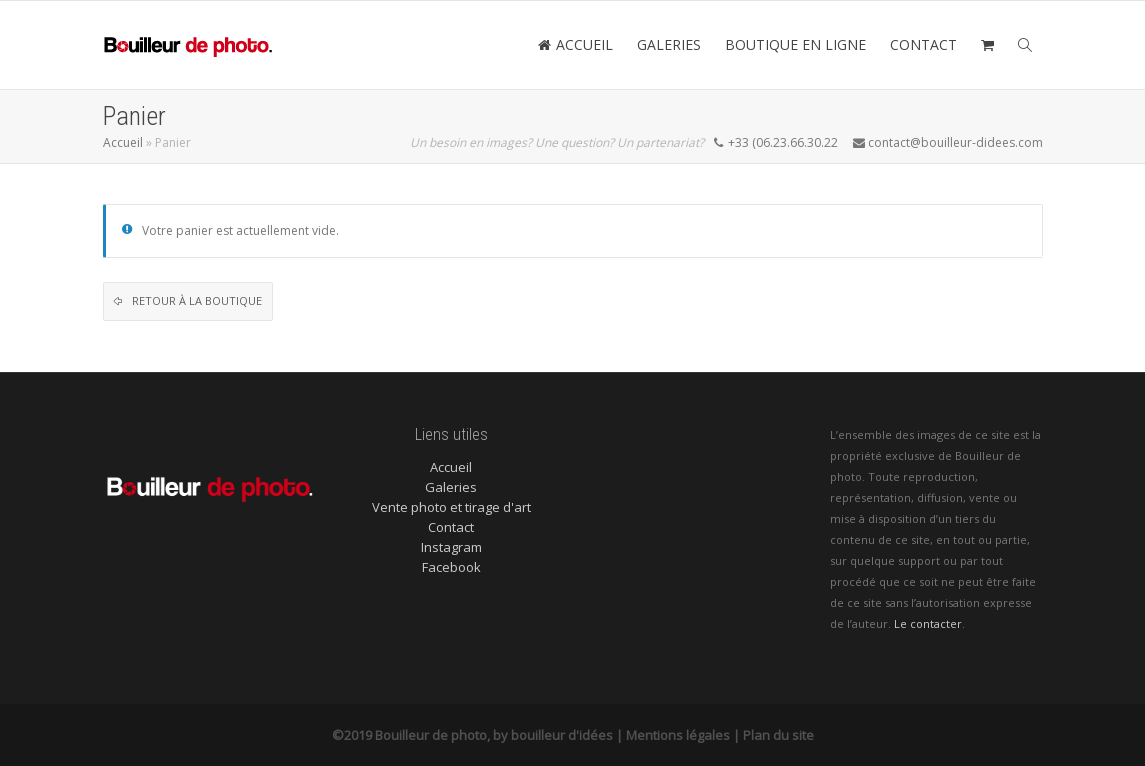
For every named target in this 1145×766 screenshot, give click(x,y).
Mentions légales (678, 735)
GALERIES (669, 44)
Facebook (451, 567)
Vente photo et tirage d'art (451, 507)
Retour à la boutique (195, 300)
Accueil (123, 142)
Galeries (451, 487)
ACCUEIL (575, 44)
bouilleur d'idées (562, 735)
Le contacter (928, 623)
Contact (451, 527)
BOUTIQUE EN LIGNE (795, 44)
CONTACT (923, 44)
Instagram (451, 547)
